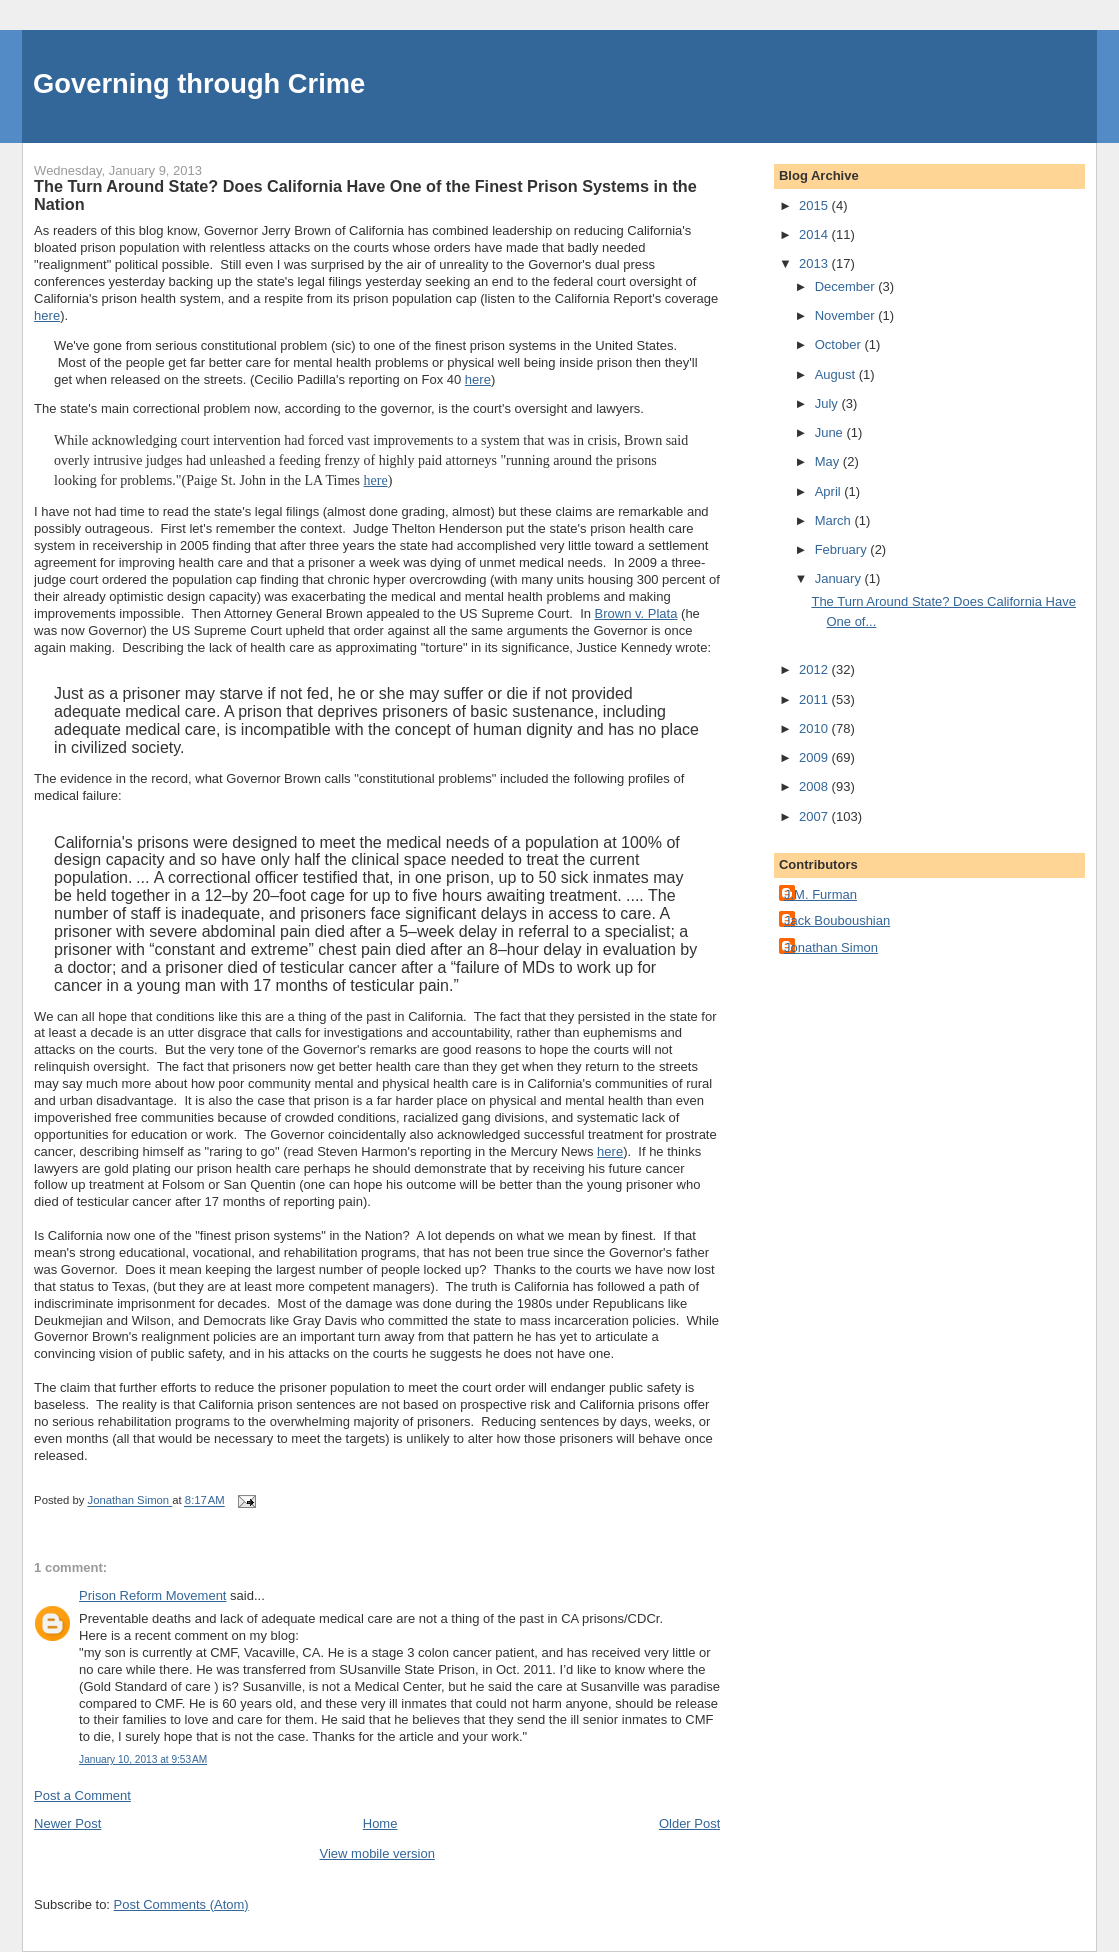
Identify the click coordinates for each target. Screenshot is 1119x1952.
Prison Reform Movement (152, 1595)
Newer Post (67, 1823)
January (840, 578)
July (828, 403)
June (831, 432)
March (835, 520)
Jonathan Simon (831, 947)
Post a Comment (82, 1795)
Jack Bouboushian (837, 920)
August (837, 374)
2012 (815, 669)
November (847, 315)
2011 (815, 699)
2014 (815, 234)
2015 (815, 205)
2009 (815, 757)
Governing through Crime (199, 83)
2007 (815, 816)
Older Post (689, 1823)
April (830, 491)
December (847, 286)
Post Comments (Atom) (181, 1904)
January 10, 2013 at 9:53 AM (143, 1759)
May (829, 461)
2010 (815, 728)
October (840, 344)
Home (380, 1823)
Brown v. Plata (636, 613)
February (843, 549)
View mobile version (377, 1853)
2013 (815, 263)
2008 (815, 786)
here (47, 315)
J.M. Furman (820, 894)
